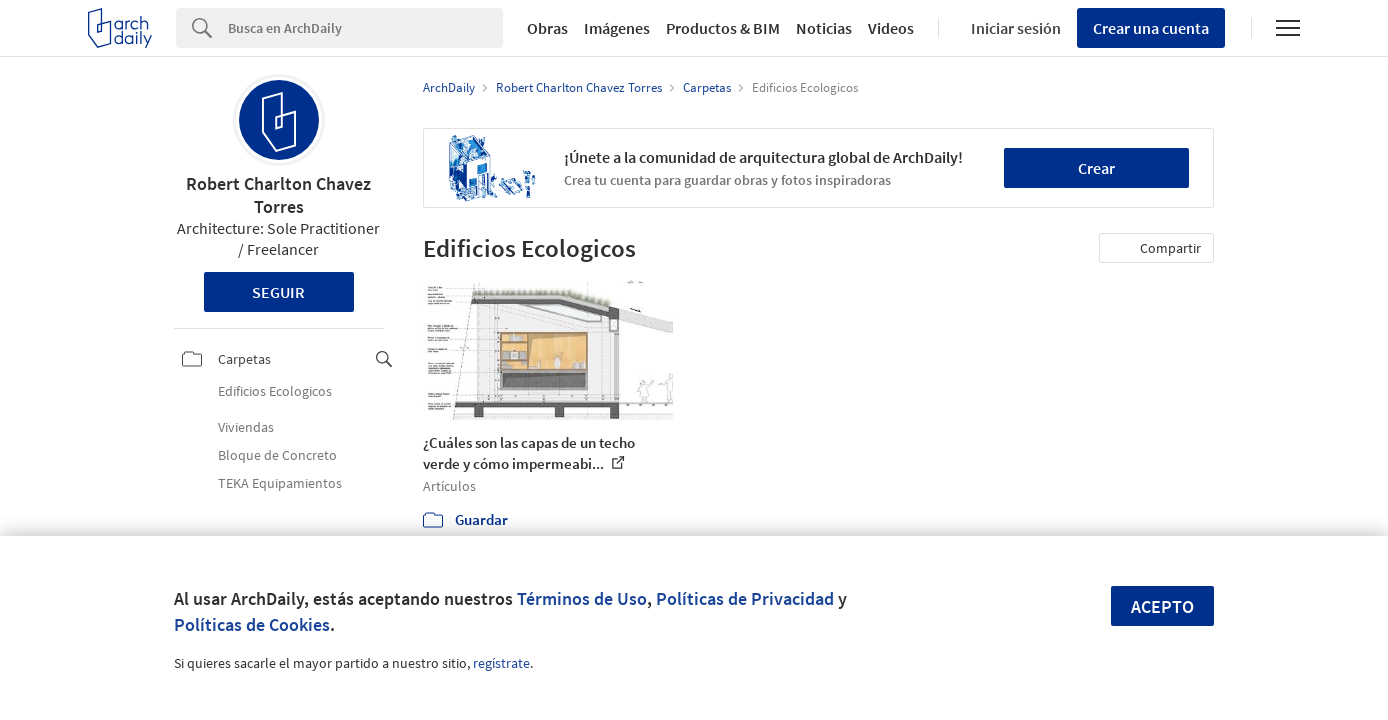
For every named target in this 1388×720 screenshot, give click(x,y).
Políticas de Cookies (252, 624)
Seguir (278, 292)
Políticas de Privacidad (745, 598)
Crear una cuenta (1151, 28)
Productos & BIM (723, 28)
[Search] (365, 28)
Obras (547, 28)
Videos (891, 28)
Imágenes (617, 28)
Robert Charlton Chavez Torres (278, 195)
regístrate (501, 663)
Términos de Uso (582, 598)
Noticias (824, 28)
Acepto (1162, 606)
